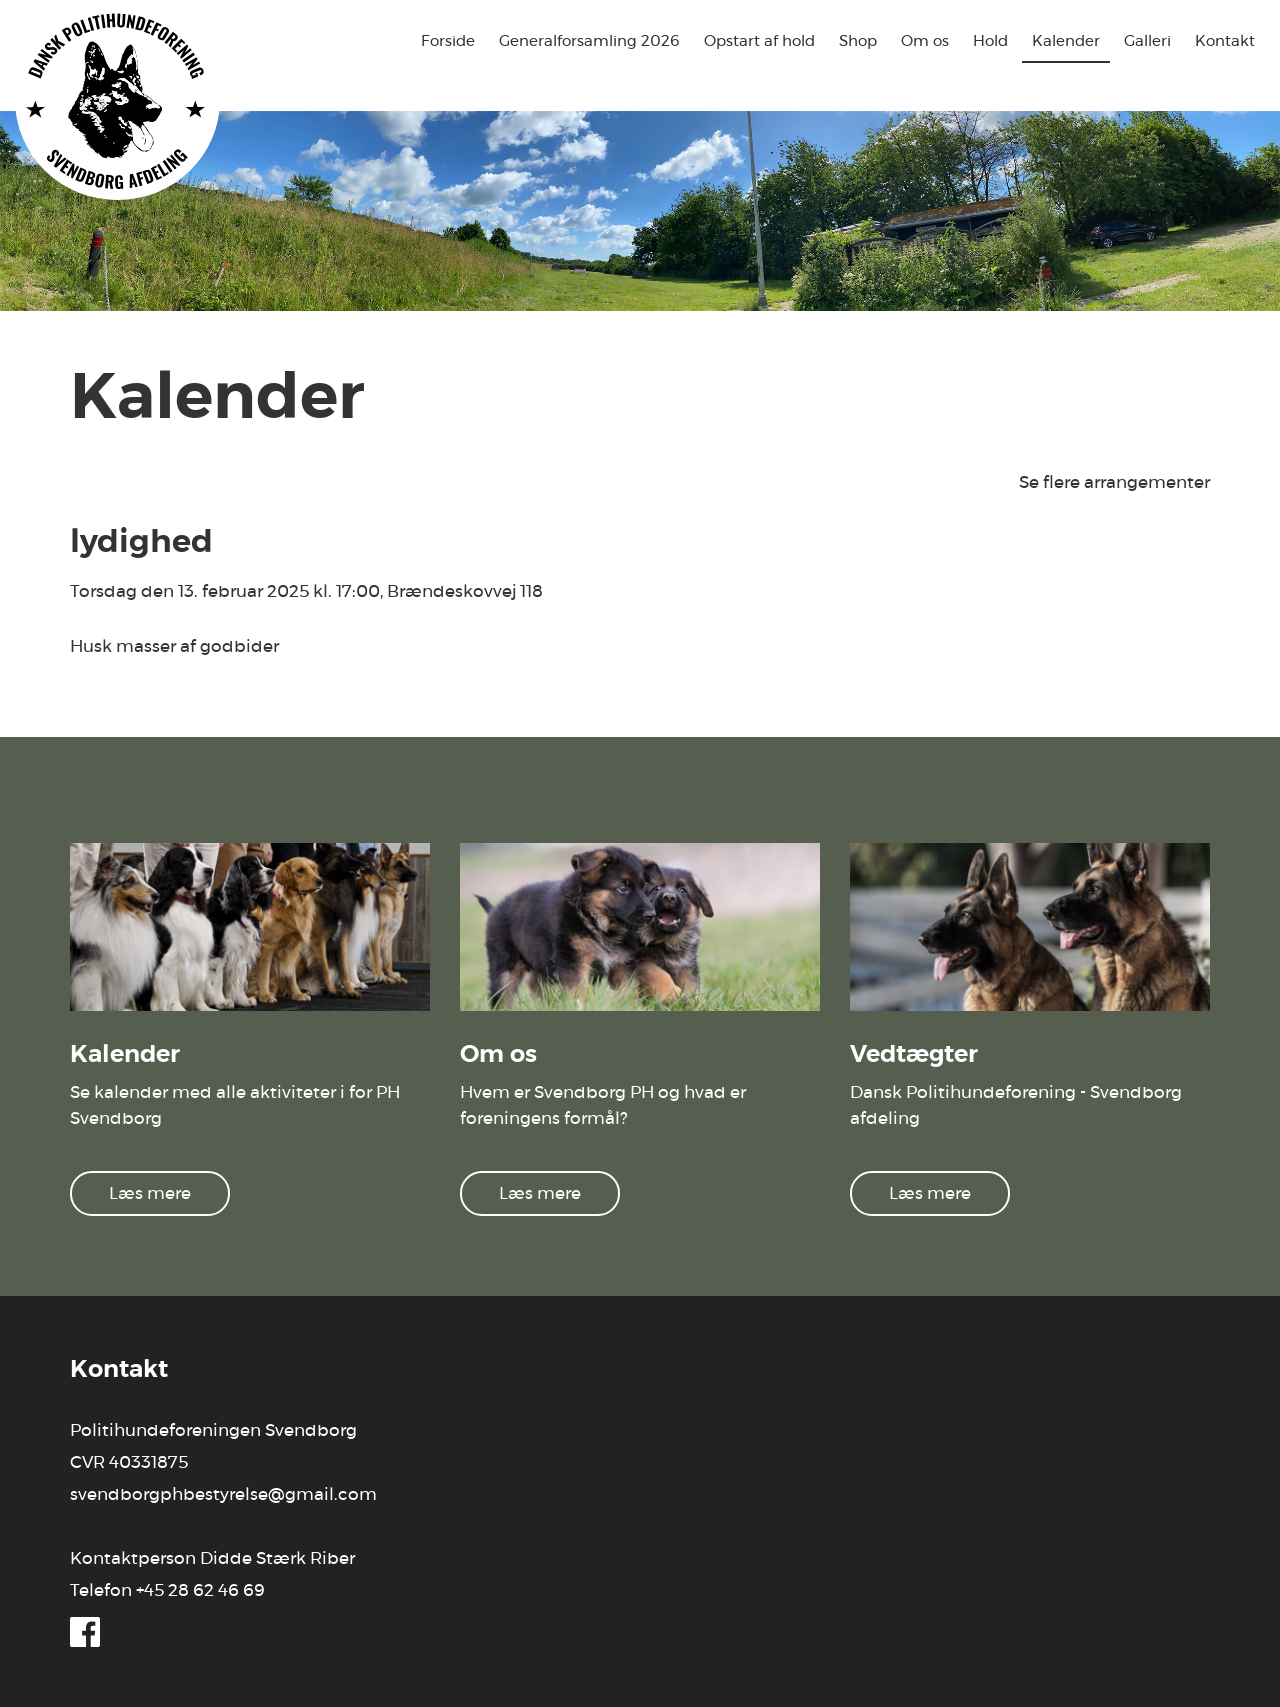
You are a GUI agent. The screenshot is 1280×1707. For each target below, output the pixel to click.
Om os (925, 41)
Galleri (1147, 41)
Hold (990, 41)
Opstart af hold (759, 41)
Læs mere (150, 1193)
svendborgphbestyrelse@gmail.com (223, 1494)
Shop (858, 41)
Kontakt (1225, 41)
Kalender (1066, 41)
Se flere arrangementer (1114, 482)
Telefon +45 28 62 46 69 (167, 1590)
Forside (448, 41)
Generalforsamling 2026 (589, 41)
